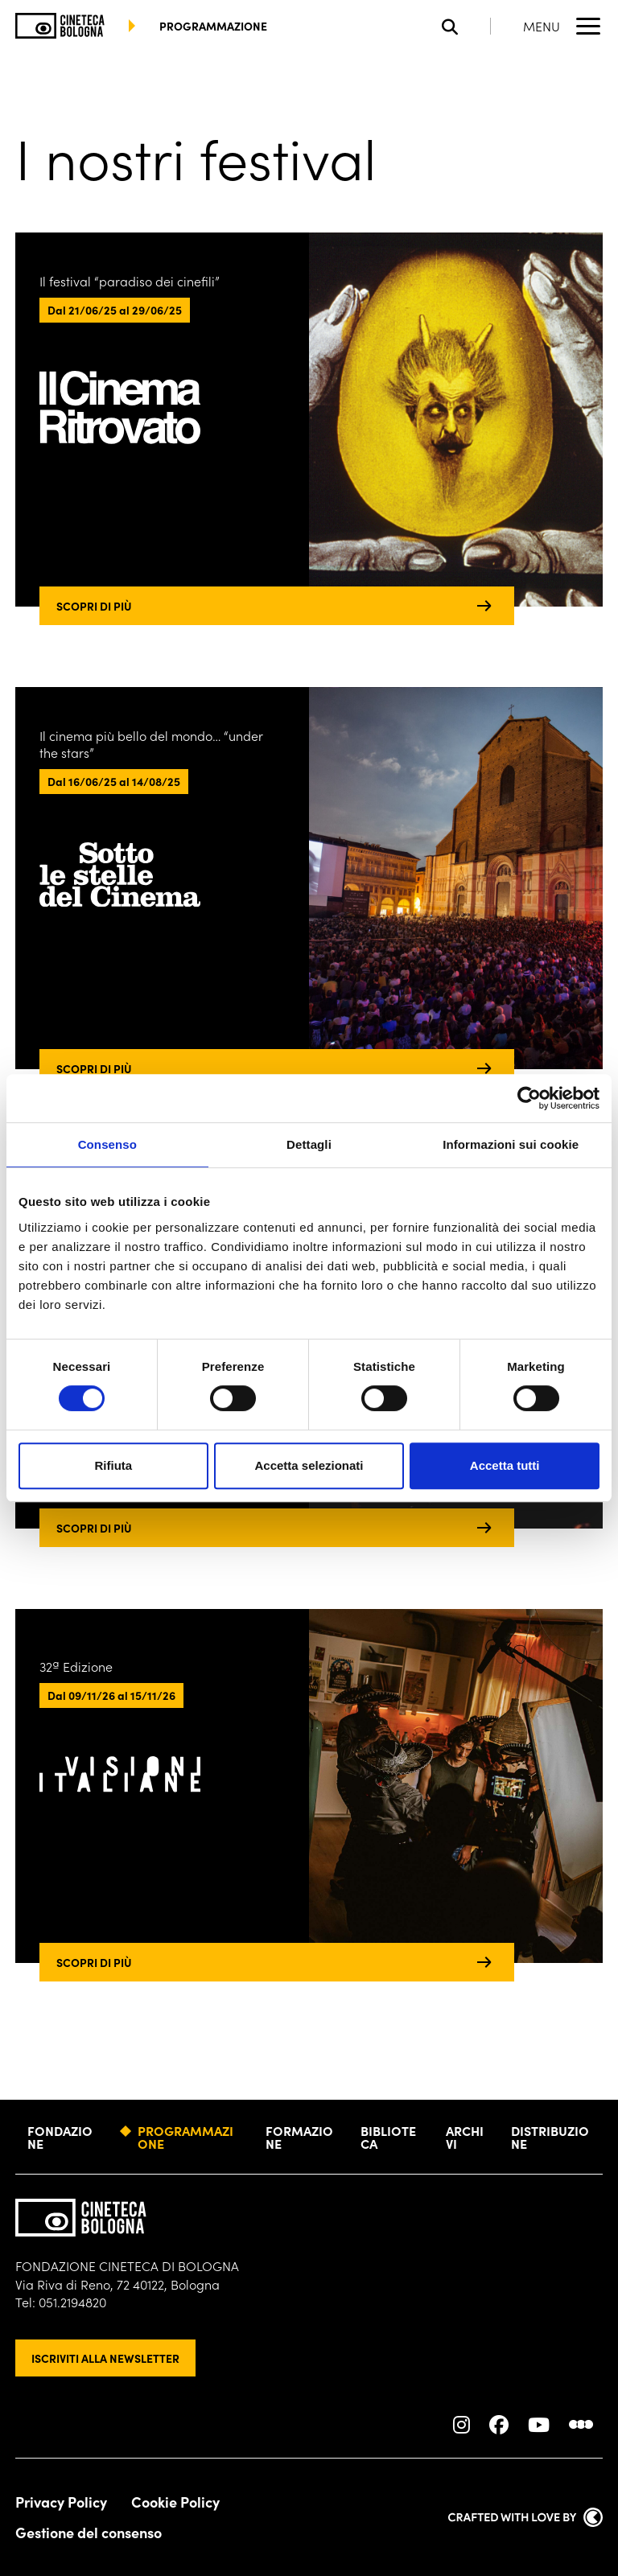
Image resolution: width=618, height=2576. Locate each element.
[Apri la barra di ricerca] (466, 26)
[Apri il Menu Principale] (563, 26)
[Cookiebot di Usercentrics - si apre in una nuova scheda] (529, 1098)
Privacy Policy (61, 2502)
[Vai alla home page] (60, 26)
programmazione (213, 26)
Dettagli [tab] (309, 1144)
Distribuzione (550, 2137)
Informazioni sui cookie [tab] (511, 1144)
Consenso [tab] (107, 1144)
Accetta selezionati (308, 1465)
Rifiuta (113, 1465)
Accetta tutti (505, 1465)
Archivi (465, 2137)
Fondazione (60, 2137)
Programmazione (185, 2137)
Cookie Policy (175, 2502)
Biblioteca (388, 2137)
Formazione (299, 2137)
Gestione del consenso (88, 2532)
